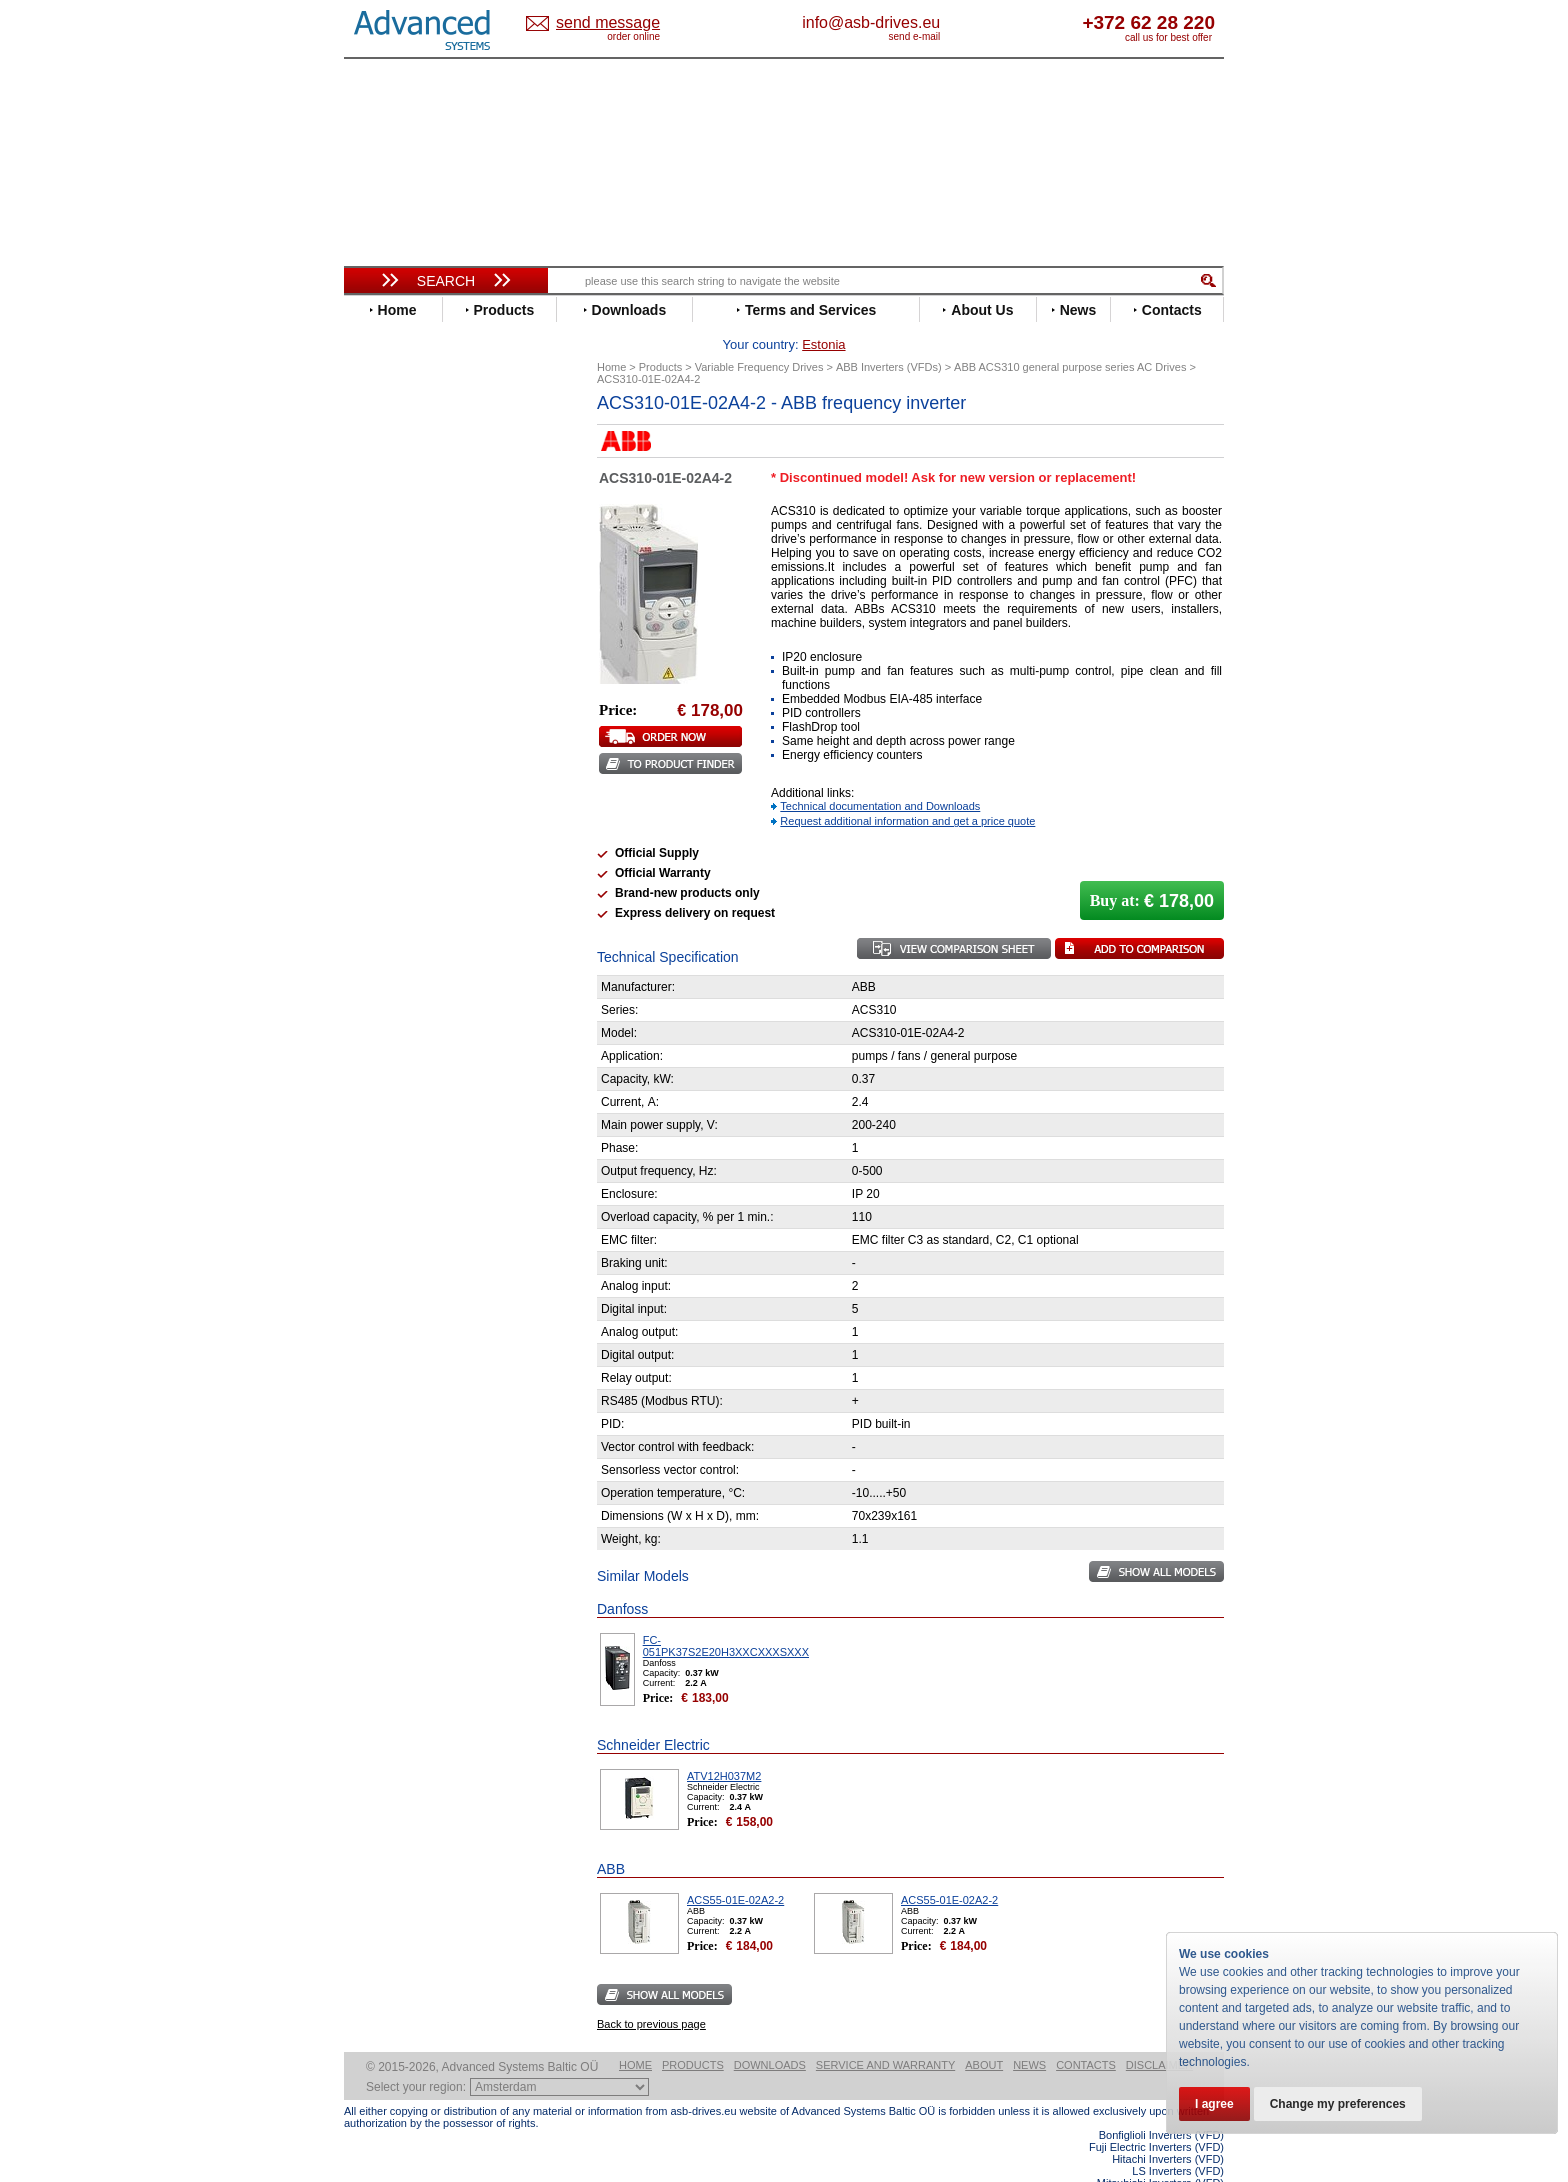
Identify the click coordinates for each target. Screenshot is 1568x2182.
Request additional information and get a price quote (907, 790)
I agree (1214, 2104)
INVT (377, 706)
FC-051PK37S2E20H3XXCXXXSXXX (726, 1615)
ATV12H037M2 (724, 1745)
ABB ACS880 (1191, 2176)
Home (635, 2034)
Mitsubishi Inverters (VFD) (1160, 2152)
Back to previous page (651, 1993)
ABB (376, 451)
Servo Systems (399, 1114)
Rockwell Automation (428, 826)
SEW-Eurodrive (409, 871)
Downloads (770, 2034)
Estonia (624, 23)
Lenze (380, 736)
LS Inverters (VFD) (1178, 2140)
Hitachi (383, 661)
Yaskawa (389, 961)
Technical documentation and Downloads (880, 775)
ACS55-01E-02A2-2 (735, 1869)
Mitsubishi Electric (419, 766)
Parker (382, 811)
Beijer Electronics (417, 481)
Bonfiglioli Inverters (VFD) (1161, 2104)
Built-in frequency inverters (421, 1484)
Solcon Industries (416, 1090)
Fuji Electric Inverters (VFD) (1156, 2116)
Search (446, 281)
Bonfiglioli (394, 496)
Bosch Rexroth (408, 511)
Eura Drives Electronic (431, 601)
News (1029, 2034)
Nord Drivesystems (421, 781)
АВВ (376, 1000)
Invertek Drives (408, 691)
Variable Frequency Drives (434, 436)
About (984, 2034)
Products (693, 2034)
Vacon (381, 916)
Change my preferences (1338, 2104)
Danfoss (387, 526)
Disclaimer (1159, 2034)
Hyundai (387, 676)
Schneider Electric (418, 856)
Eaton (380, 556)
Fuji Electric (399, 631)
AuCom (385, 1015)
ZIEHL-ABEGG (407, 946)
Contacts (1086, 2034)
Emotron (388, 586)
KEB (375, 721)
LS (370, 751)
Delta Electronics (415, 541)
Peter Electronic (411, 1060)
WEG (377, 931)
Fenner (383, 616)
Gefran (383, 646)
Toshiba (386, 901)
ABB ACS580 (1191, 2164)
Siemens (388, 886)
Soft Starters (392, 985)
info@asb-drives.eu (954, 22)
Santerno (390, 841)
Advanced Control (418, 466)
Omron (383, 796)
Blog (368, 1285)
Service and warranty (885, 2034)
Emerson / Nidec (413, 571)
